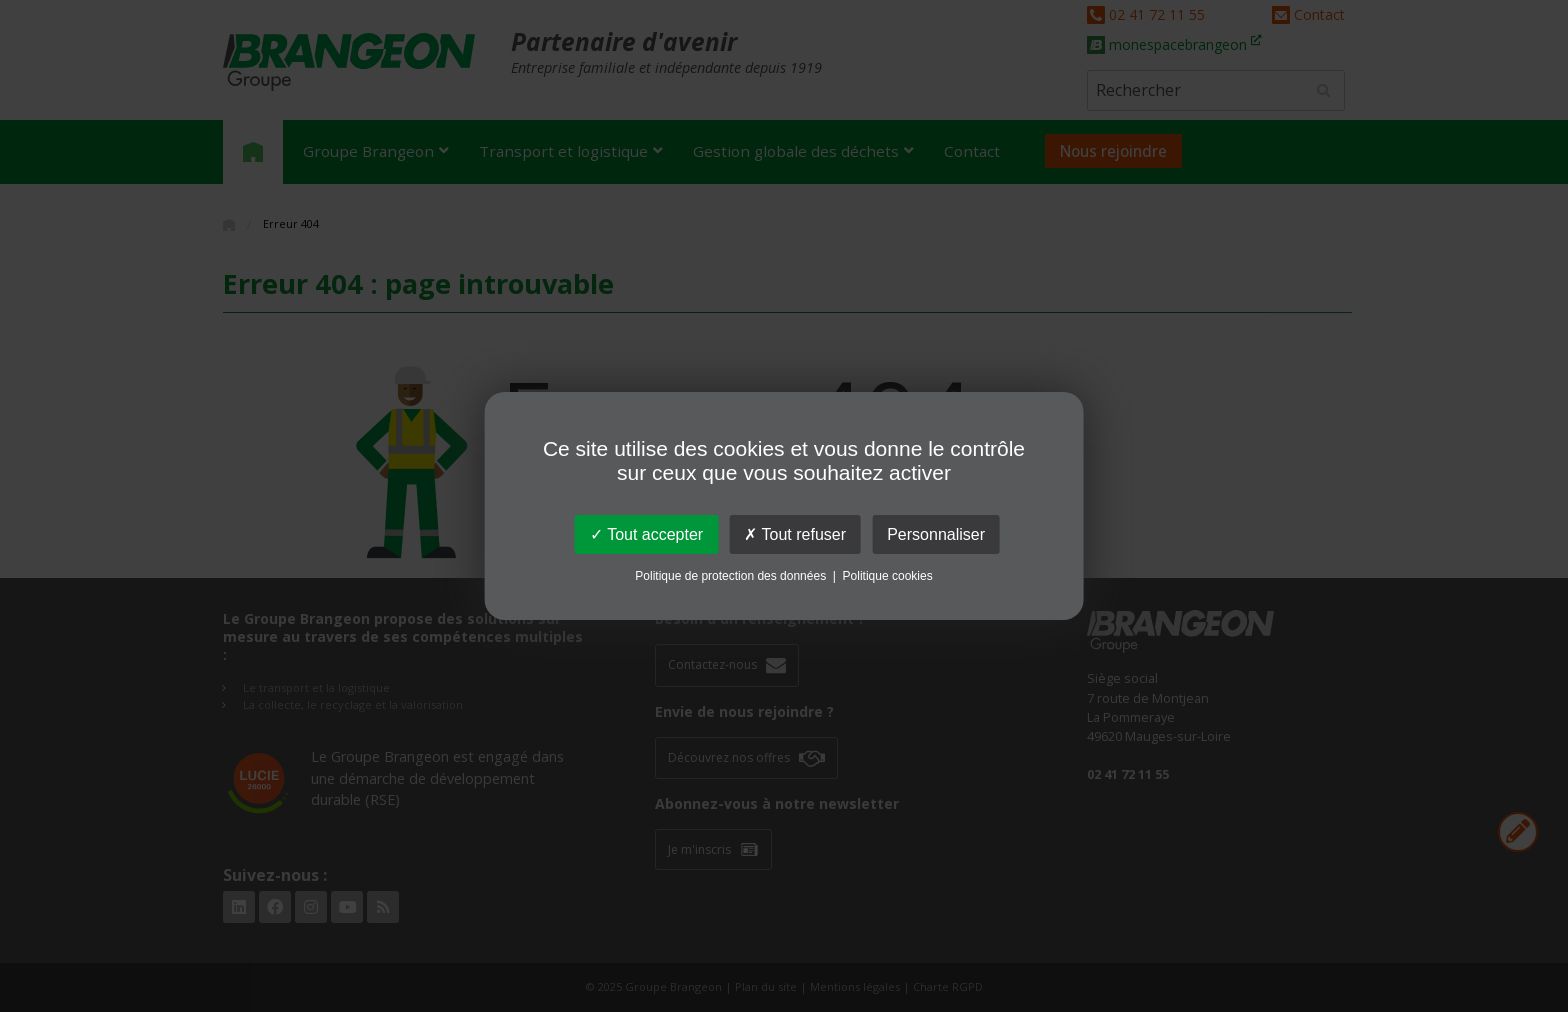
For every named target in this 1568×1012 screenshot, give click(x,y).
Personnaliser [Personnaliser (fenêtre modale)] (936, 534)
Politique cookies (888, 576)
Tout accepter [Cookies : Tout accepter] (646, 534)
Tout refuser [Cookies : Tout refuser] (795, 534)
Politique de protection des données (730, 576)
